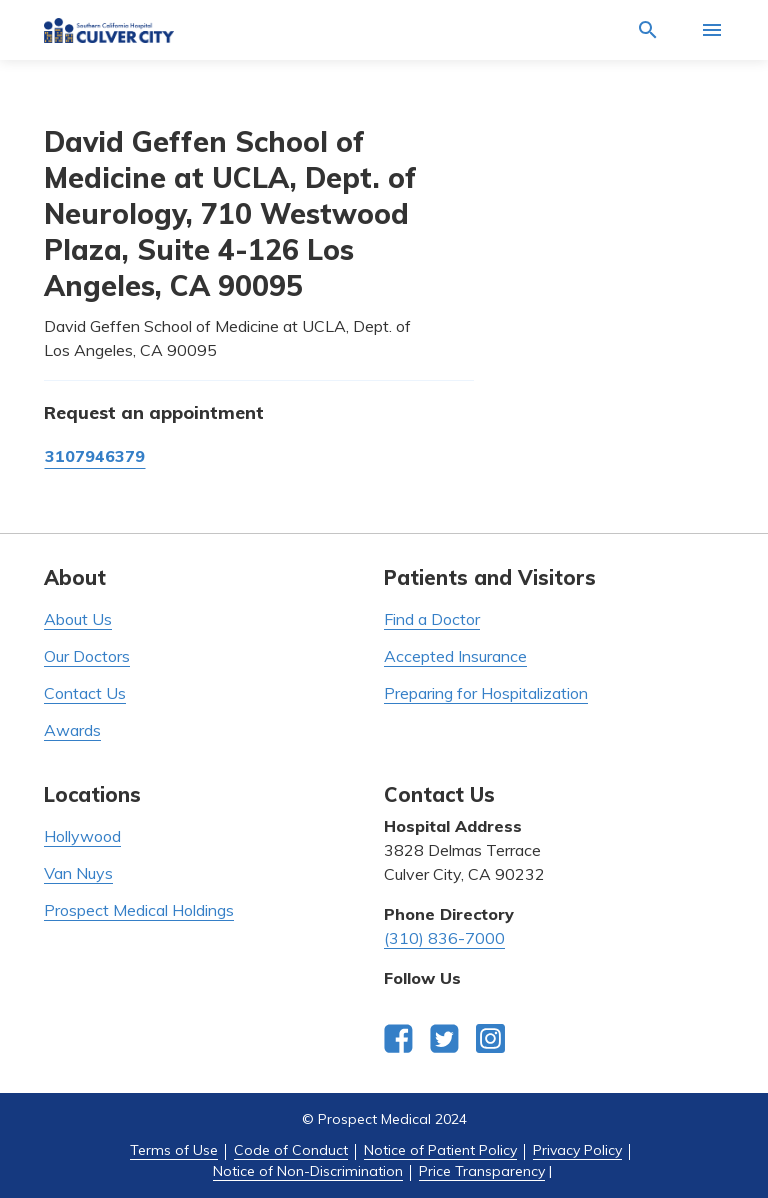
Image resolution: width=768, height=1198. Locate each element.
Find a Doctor (432, 619)
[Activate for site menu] (712, 30)
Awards (72, 730)
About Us (78, 619)
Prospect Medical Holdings (139, 910)
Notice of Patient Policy (440, 1150)
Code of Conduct (291, 1150)
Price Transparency (482, 1171)
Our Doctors (87, 656)
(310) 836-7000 (444, 938)
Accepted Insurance (455, 656)
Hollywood (82, 836)
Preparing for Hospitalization (486, 693)
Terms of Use (174, 1150)
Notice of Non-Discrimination (308, 1171)
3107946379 (95, 456)
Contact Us (85, 693)
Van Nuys (78, 873)
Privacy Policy (577, 1150)
